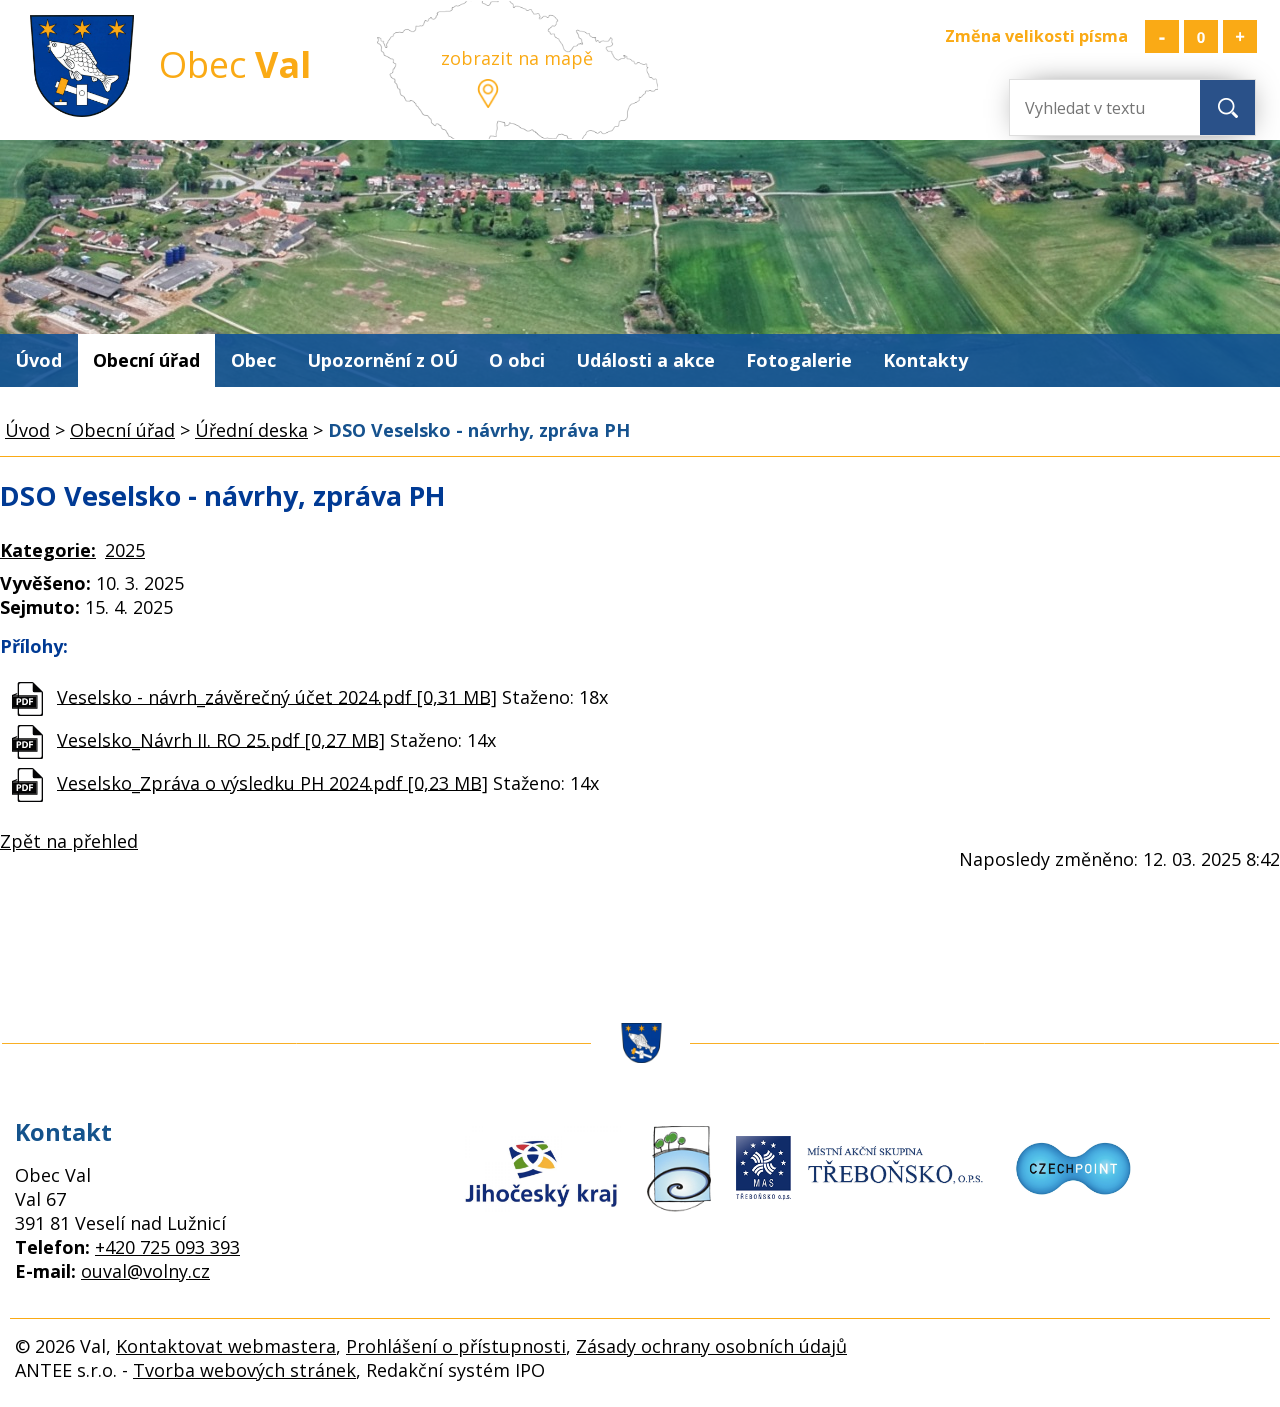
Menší (1162, 36)
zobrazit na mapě (517, 58)
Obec (253, 360)
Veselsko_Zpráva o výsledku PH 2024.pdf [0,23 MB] (272, 782)
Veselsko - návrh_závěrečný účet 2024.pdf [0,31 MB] (277, 696)
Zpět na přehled (69, 841)
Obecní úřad (146, 360)
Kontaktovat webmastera (226, 1346)
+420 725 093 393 (167, 1247)
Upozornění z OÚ (382, 360)
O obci (517, 360)
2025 (125, 550)
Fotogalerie (799, 360)
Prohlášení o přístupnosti (456, 1346)
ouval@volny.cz (145, 1271)
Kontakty (925, 360)
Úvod (38, 360)
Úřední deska (251, 430)
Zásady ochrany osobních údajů (711, 1346)
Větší (1240, 36)
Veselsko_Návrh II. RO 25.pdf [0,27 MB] (221, 739)
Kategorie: (48, 550)
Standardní (1201, 36)
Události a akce (645, 360)
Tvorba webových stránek (244, 1370)
